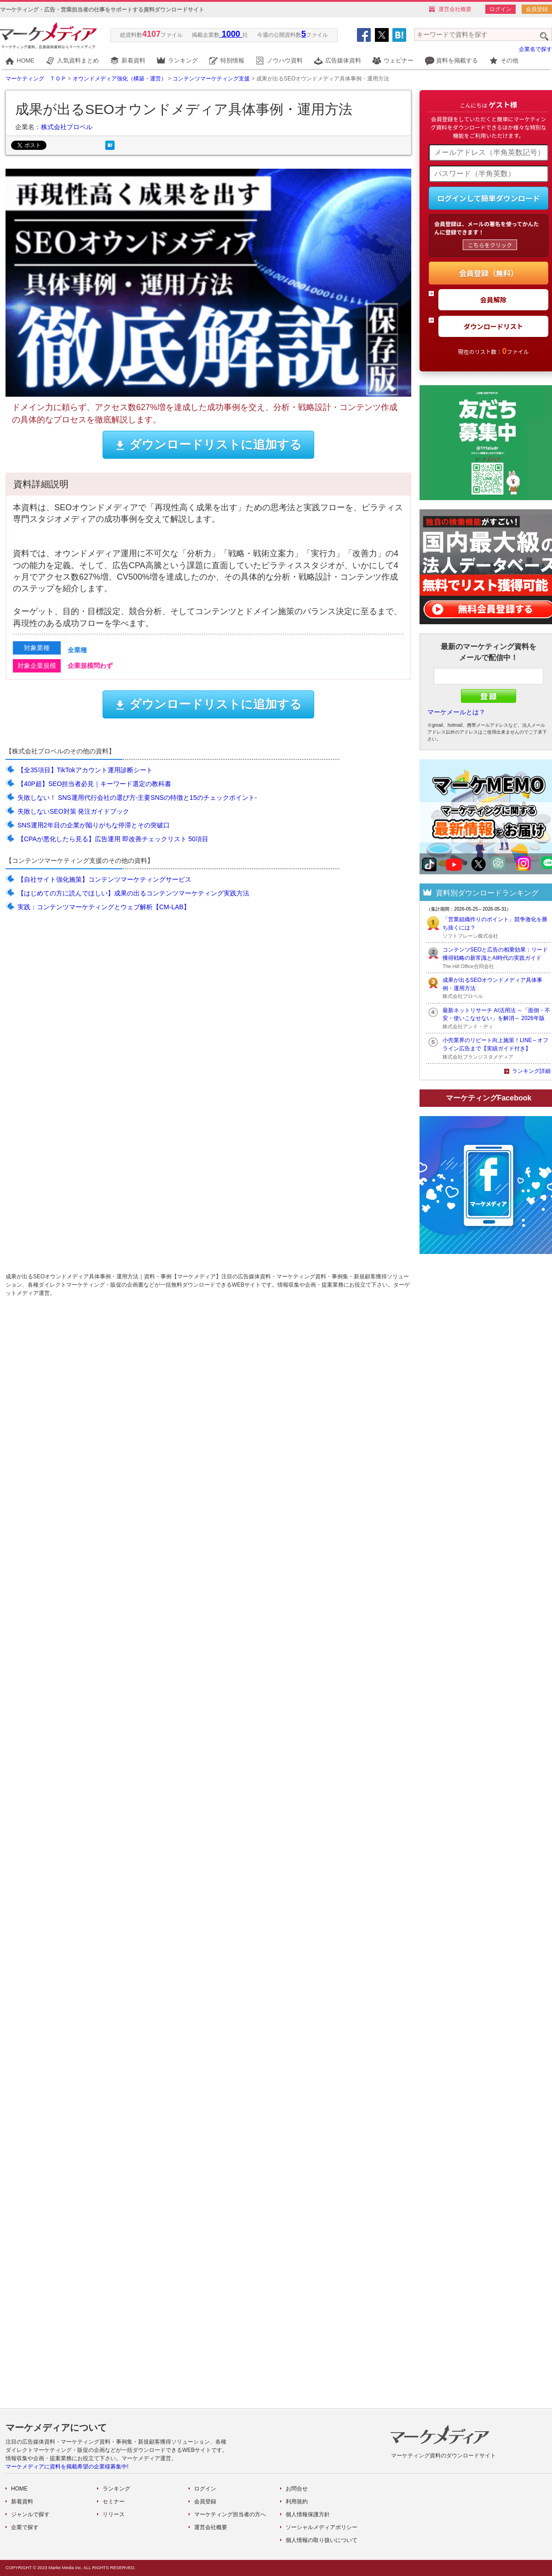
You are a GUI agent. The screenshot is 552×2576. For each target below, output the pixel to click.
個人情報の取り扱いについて (321, 2540)
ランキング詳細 (531, 1071)
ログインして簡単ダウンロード (488, 198)
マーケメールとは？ (456, 712)
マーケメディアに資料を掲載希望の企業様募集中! (67, 2466)
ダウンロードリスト (493, 326)
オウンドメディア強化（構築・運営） (120, 78)
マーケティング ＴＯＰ (36, 78)
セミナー (114, 2501)
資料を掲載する (457, 60)
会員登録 (537, 9)
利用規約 (297, 2501)
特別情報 (232, 60)
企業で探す (25, 2527)
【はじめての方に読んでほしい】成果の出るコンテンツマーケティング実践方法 (133, 893)
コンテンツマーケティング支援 (211, 78)
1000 (230, 34)
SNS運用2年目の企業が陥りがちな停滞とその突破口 (93, 825)
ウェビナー (399, 60)
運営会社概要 (455, 9)
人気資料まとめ (78, 60)
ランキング (183, 60)
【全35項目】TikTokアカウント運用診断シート (85, 770)
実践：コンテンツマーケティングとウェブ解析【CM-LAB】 (103, 907)
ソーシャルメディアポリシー (321, 2527)
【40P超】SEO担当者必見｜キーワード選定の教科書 (94, 783)
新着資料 (133, 60)
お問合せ (297, 2488)
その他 (509, 60)
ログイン (500, 9)
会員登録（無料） (488, 273)
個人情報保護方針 (308, 2514)
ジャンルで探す (30, 2514)
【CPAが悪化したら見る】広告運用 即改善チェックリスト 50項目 (112, 839)
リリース (114, 2514)
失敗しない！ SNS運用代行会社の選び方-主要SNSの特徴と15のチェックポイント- (137, 797)
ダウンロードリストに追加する (208, 444)
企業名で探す (535, 49)
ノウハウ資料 (285, 60)
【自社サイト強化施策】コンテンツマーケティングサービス (104, 879)
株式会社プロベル (66, 127)
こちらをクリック (490, 245)
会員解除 (493, 299)
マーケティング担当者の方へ (230, 2514)
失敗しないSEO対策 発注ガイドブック (73, 811)
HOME (25, 60)
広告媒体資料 (343, 60)
